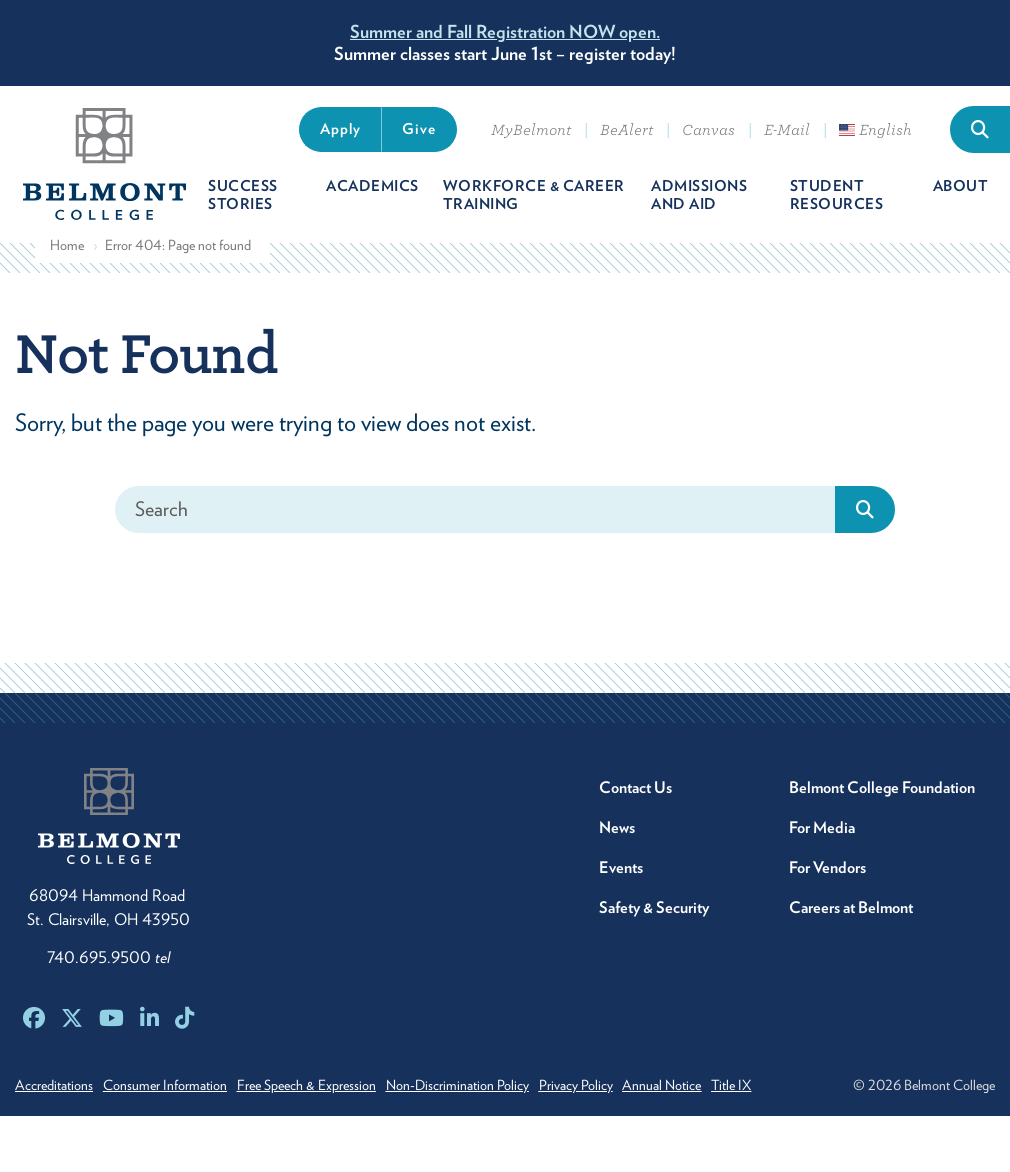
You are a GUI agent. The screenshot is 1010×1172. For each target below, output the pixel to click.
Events (621, 882)
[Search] (475, 524)
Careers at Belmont (851, 922)
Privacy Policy (624, 1100)
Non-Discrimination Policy (493, 1100)
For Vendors (827, 882)
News (617, 842)
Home (67, 261)
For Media (822, 842)
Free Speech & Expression (330, 1100)
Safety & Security (654, 922)
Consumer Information (177, 1100)
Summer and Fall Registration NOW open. (505, 31)
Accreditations (54, 1100)
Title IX (804, 1100)
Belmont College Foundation (882, 802)
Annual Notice (722, 1100)
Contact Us (635, 802)
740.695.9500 (108, 972)
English (875, 130)
